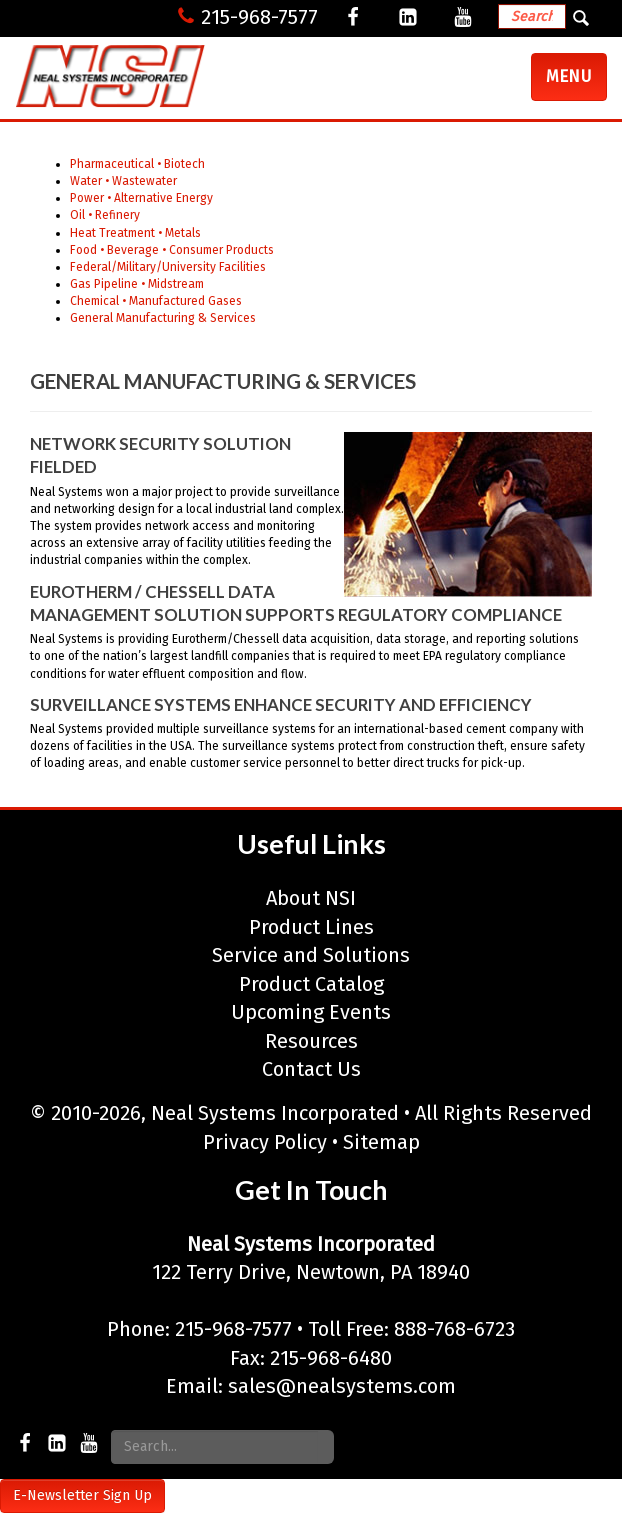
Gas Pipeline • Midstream (137, 284)
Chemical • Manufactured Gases (156, 301)
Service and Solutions (311, 955)
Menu (576, 82)
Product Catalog (311, 984)
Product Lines (311, 927)
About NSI (311, 898)
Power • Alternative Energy (141, 198)
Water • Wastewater (123, 181)
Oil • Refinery (105, 215)
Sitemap (381, 1142)
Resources (311, 1041)
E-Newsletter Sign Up (82, 1495)
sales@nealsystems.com (342, 1386)
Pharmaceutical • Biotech (137, 164)
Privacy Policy (265, 1142)
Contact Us (311, 1069)
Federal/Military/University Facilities (168, 267)
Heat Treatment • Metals (135, 233)
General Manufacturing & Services (163, 318)
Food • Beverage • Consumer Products (172, 250)
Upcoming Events (311, 1012)
